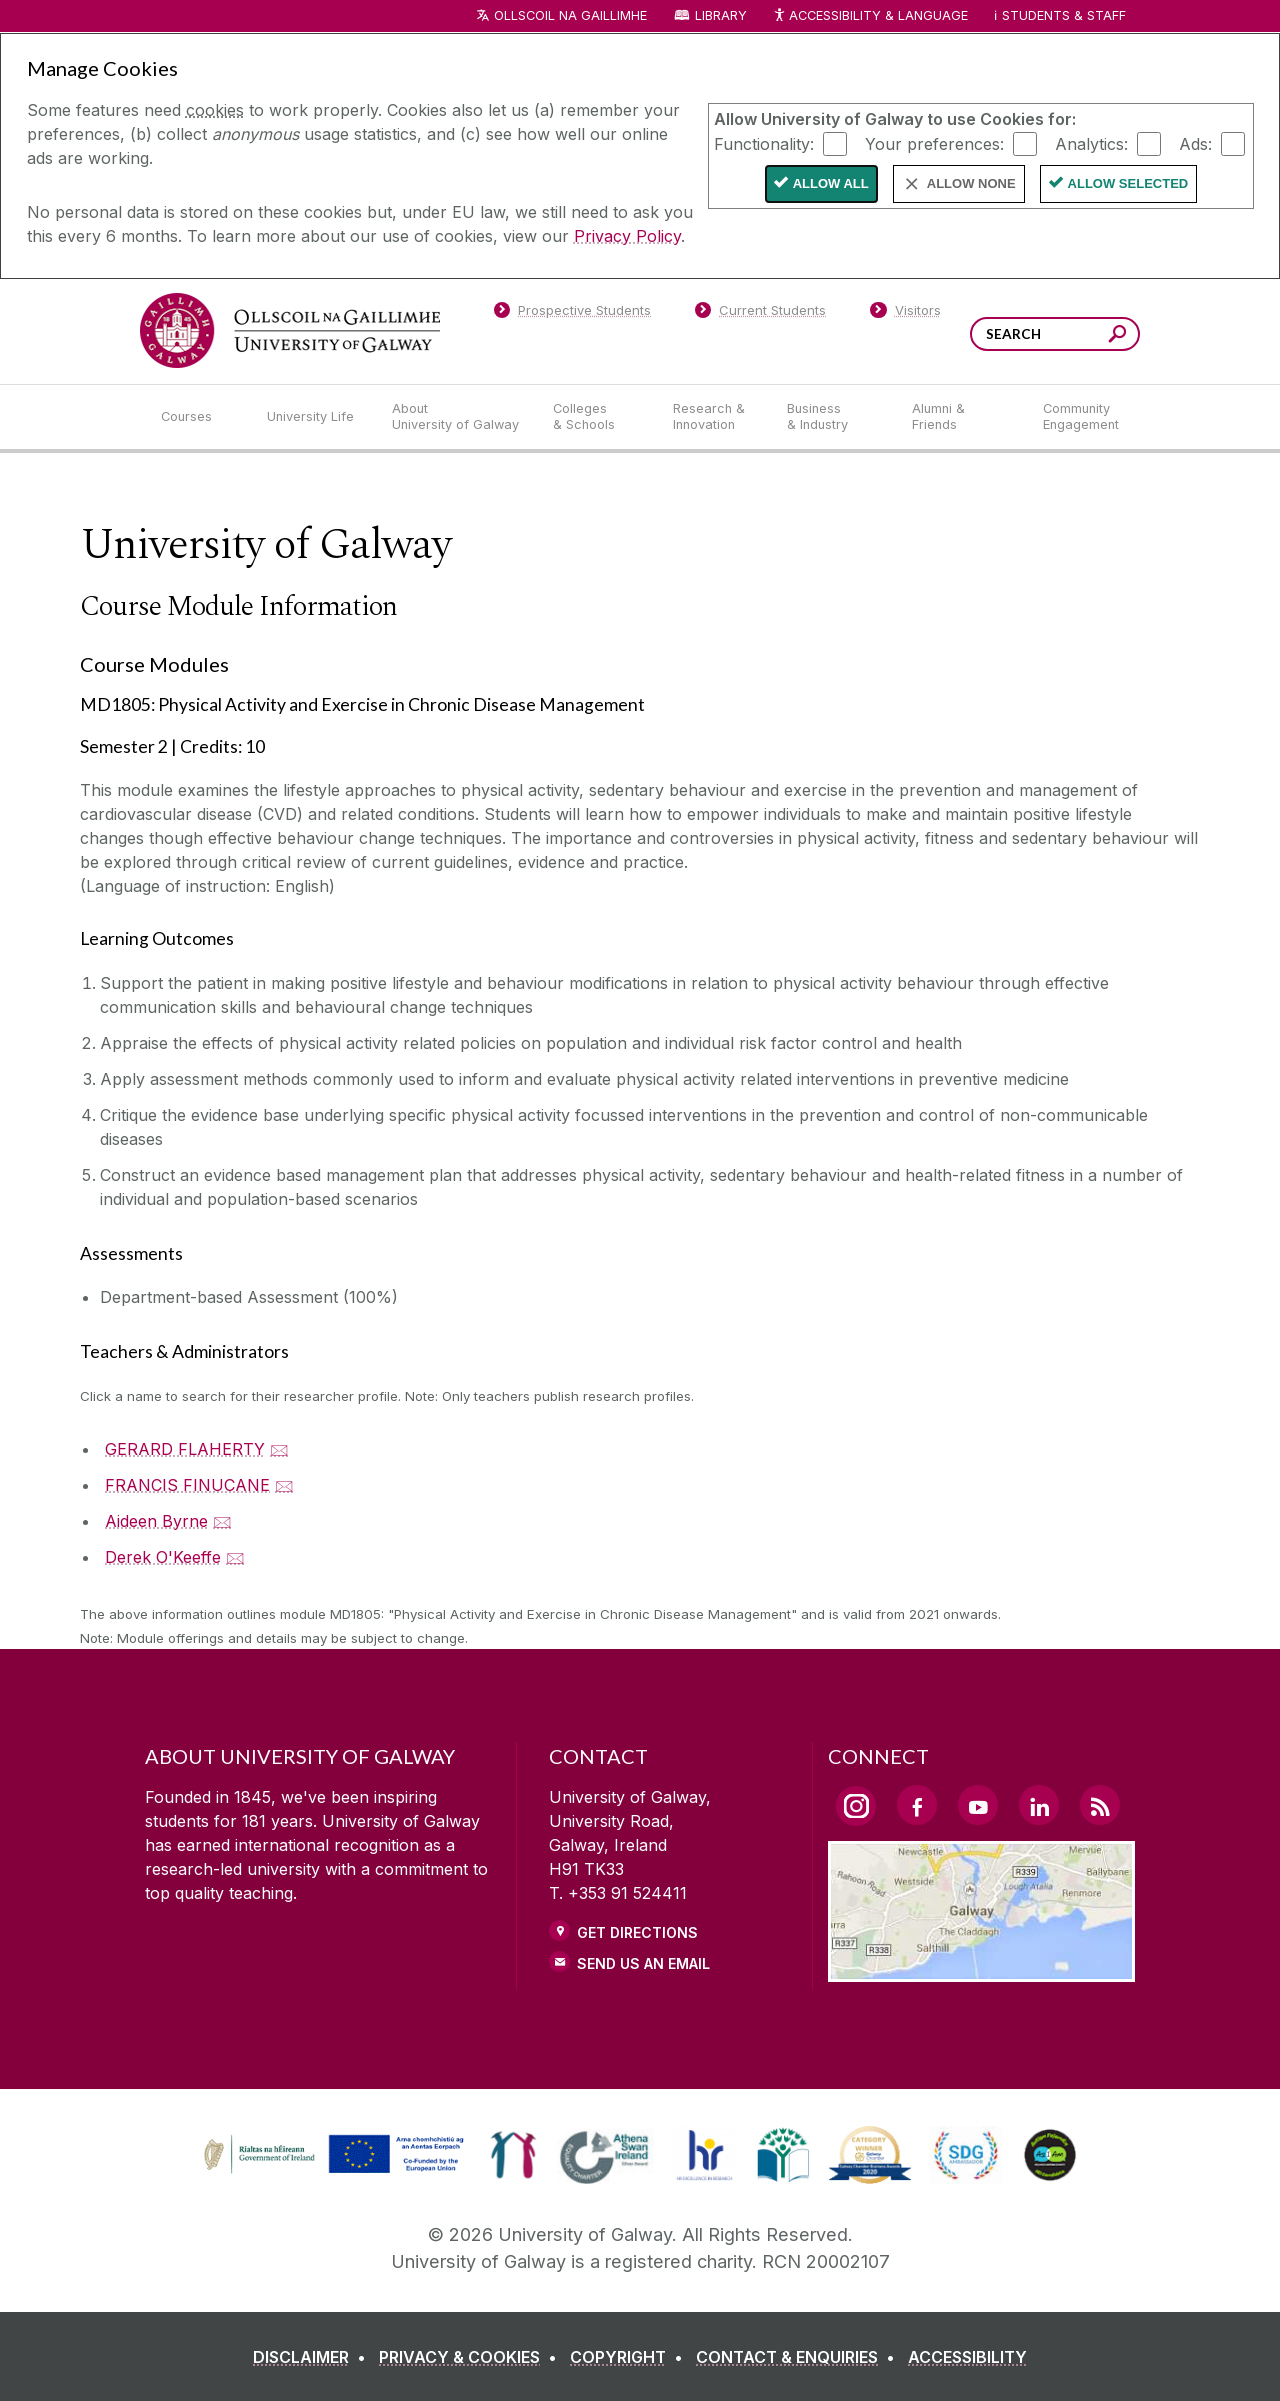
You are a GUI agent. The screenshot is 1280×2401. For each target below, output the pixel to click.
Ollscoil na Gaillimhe (570, 15)
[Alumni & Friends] (961, 417)
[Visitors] (905, 314)
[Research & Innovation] (714, 417)
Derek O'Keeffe (163, 1557)
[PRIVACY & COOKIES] (472, 2357)
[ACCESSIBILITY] (967, 2357)
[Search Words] (1055, 334)
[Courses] (198, 417)
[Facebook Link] (917, 1805)
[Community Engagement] (1081, 417)
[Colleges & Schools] (597, 417)
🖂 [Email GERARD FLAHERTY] (279, 1449)
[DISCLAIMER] (313, 2357)
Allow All (831, 183)
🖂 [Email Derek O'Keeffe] (235, 1557)
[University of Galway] (290, 330)
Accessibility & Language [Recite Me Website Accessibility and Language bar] (870, 16)
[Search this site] (1117, 336)
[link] (513, 2155)
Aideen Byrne (156, 1521)
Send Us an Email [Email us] (643, 1963)
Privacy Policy (627, 236)
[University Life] (313, 417)
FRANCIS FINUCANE (187, 1485)
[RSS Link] (1100, 1805)
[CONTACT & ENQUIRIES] (799, 2357)
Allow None (971, 183)
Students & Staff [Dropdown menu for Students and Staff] (1064, 15)
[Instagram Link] (856, 1806)
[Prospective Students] (572, 314)
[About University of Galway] (456, 417)
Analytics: (1091, 143)
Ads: (1195, 143)
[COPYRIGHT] (630, 2357)
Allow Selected (1128, 183)
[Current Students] (761, 314)
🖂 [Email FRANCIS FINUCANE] (284, 1485)
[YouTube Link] (978, 1805)
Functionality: (764, 143)
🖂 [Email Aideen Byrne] (222, 1521)
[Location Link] (981, 1970)
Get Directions (637, 1932)
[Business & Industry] (833, 417)
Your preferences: (934, 143)
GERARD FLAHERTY (185, 1449)
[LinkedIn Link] (1039, 1805)
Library (721, 15)
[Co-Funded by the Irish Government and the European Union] (336, 2171)
